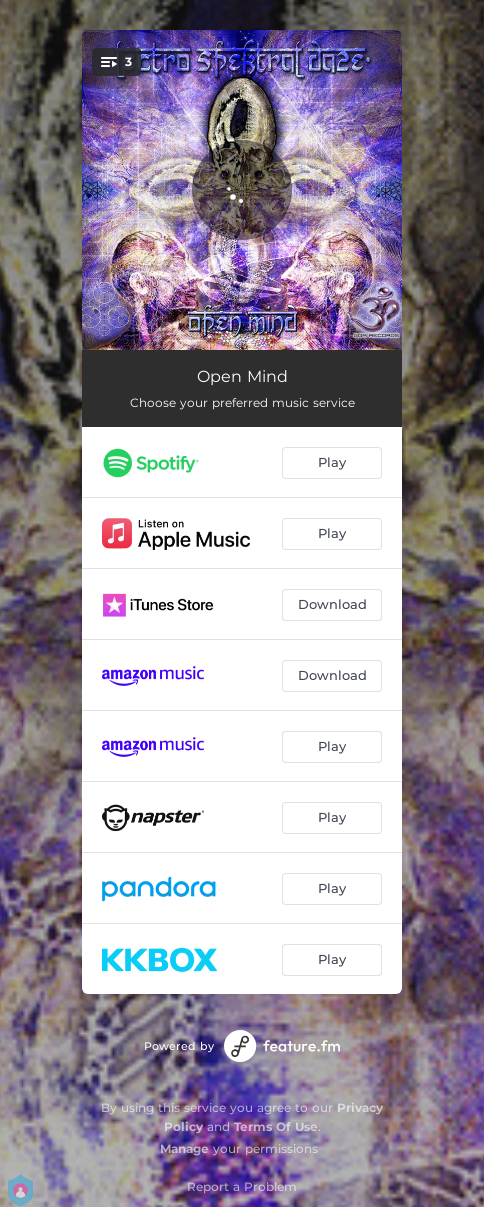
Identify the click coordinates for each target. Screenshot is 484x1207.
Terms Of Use (276, 1126)
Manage (184, 1148)
